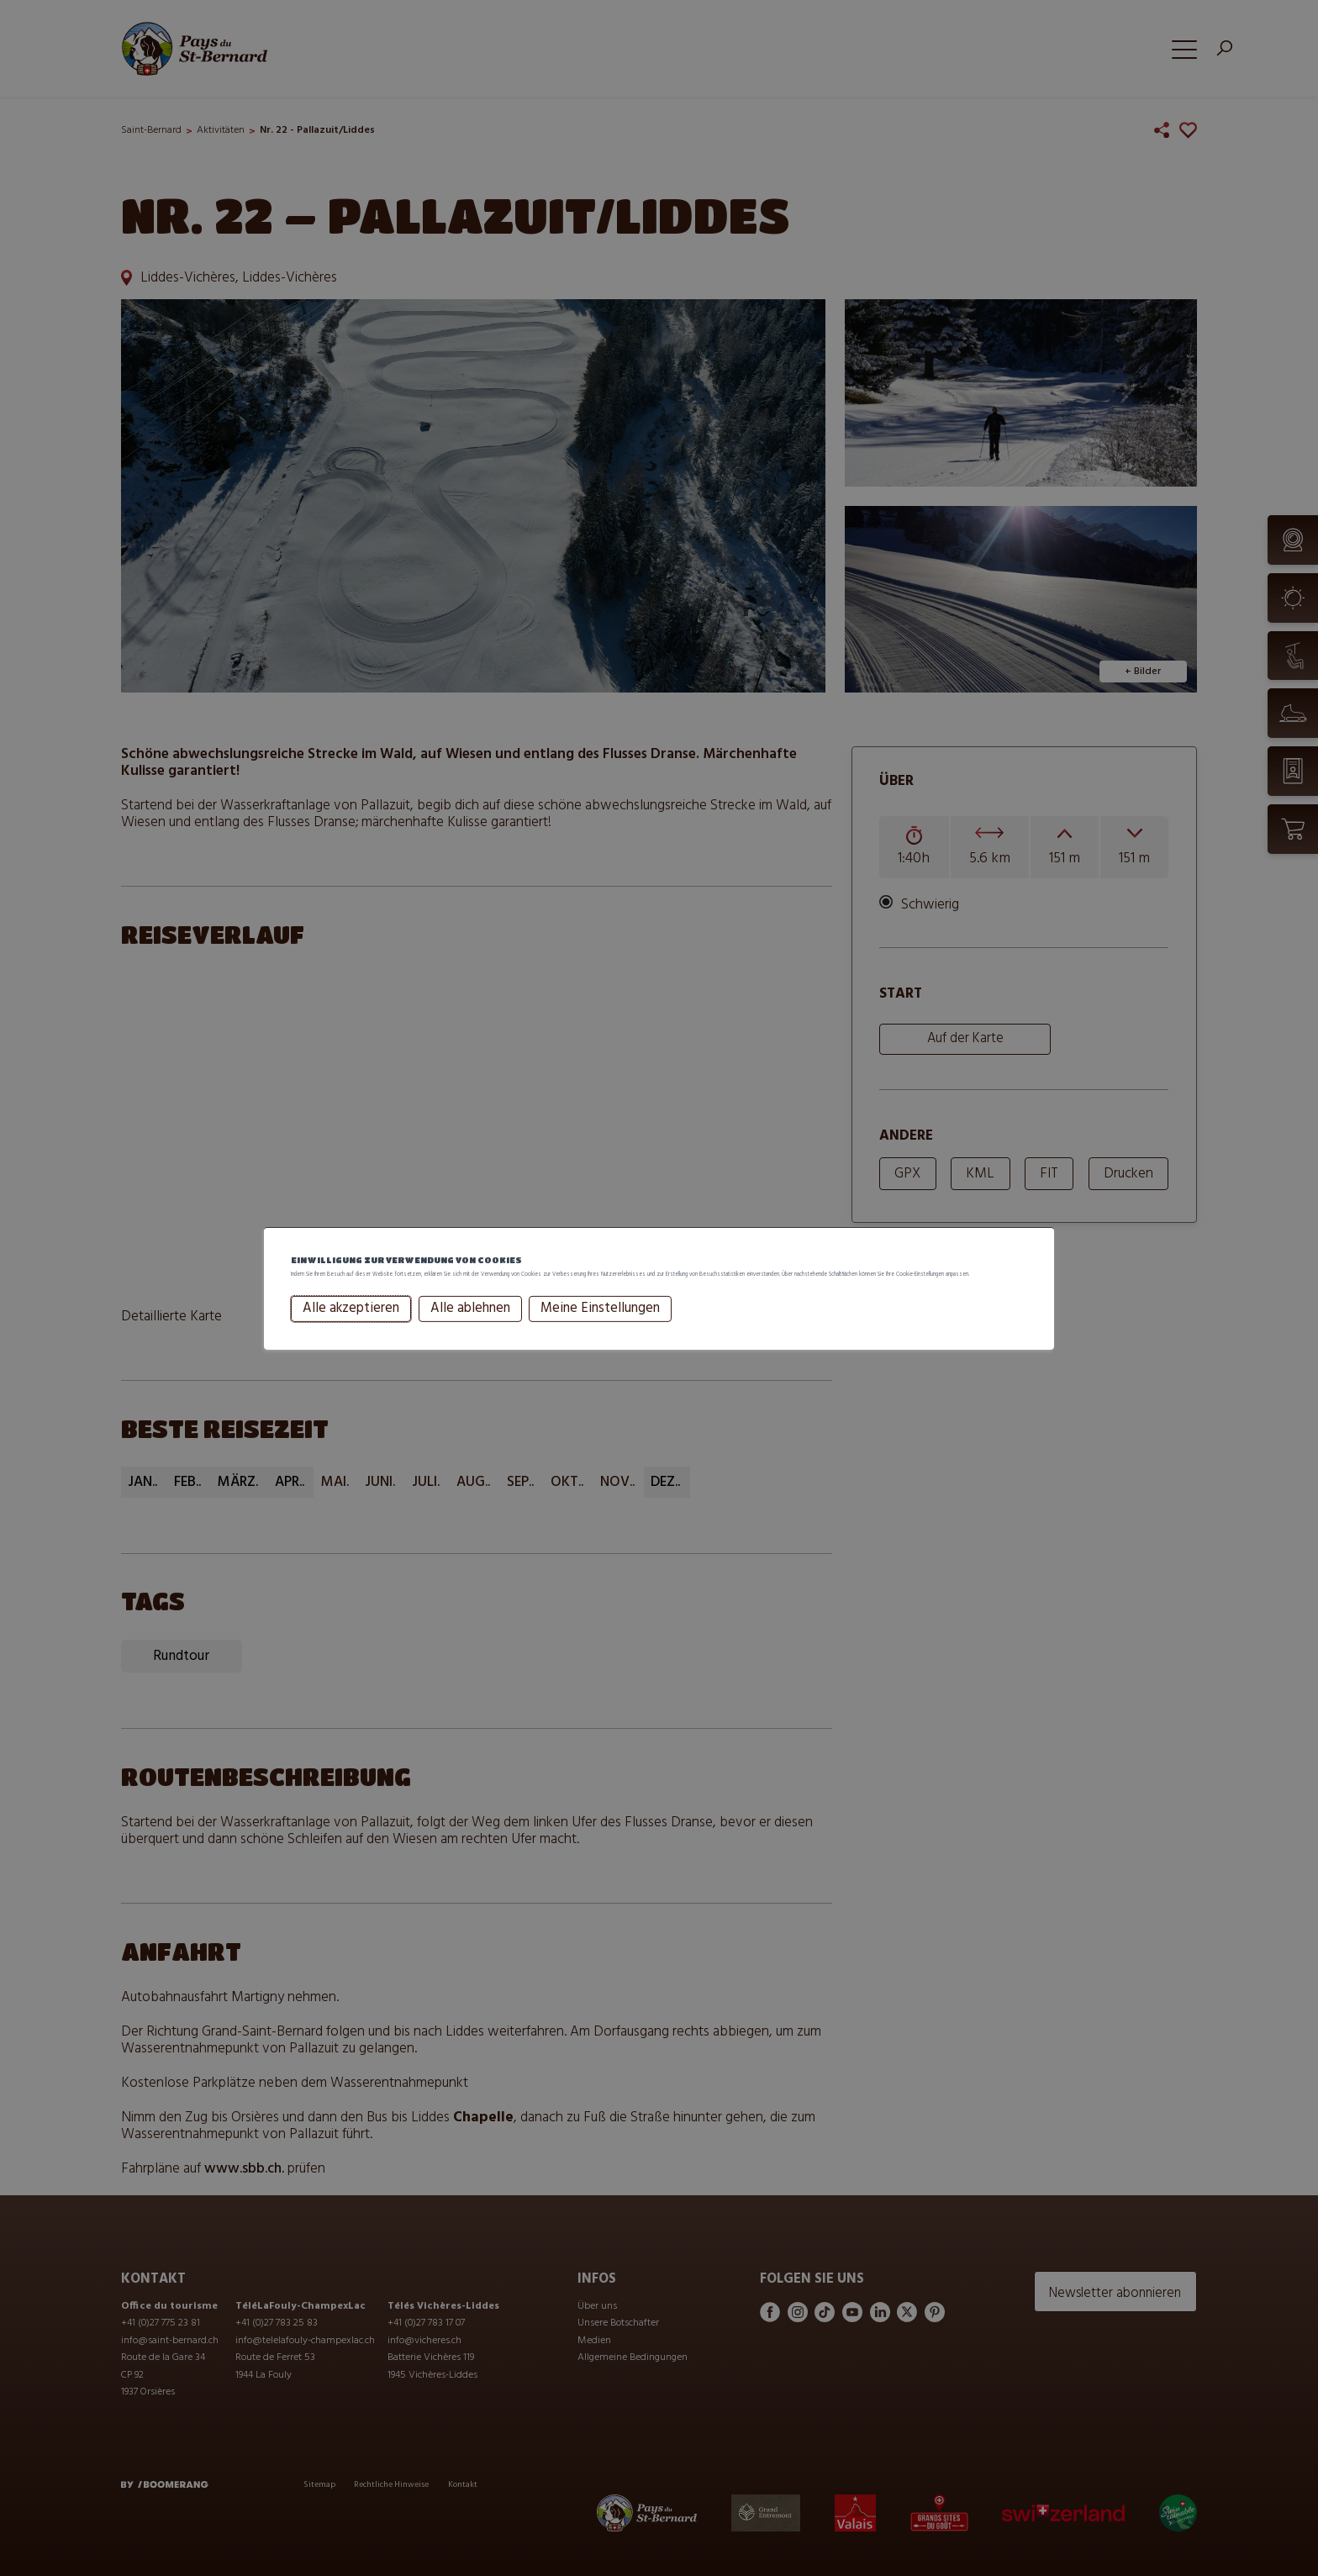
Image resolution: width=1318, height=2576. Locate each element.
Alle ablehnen (470, 1327)
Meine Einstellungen (600, 1327)
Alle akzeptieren (351, 1327)
